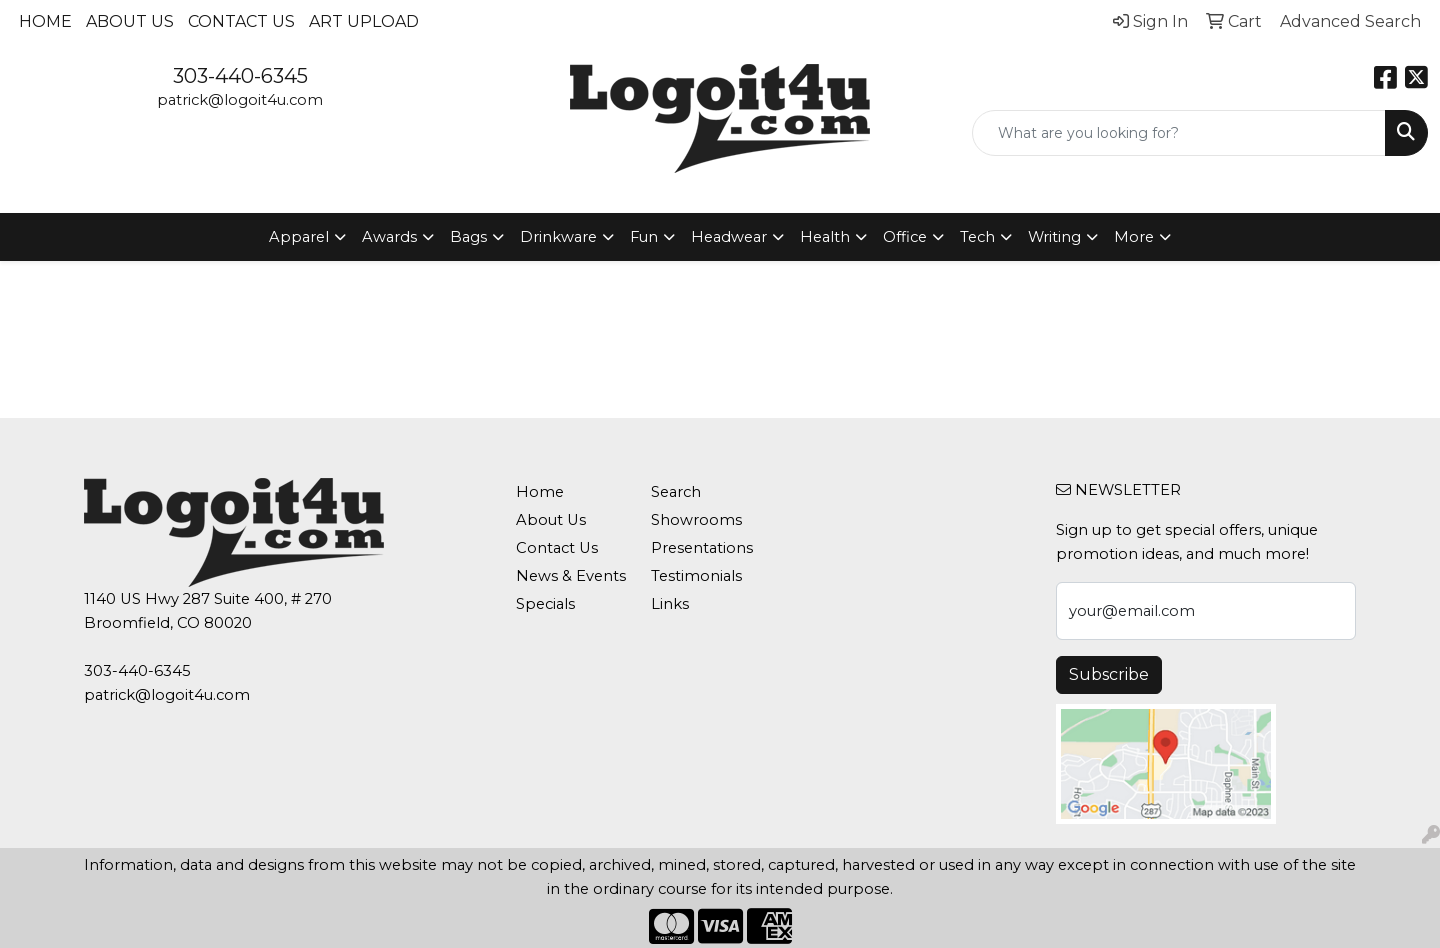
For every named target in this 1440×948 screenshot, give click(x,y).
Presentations (702, 548)
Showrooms (696, 520)
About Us (130, 21)
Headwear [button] (729, 237)
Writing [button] (1054, 237)
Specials (545, 604)
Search (676, 492)
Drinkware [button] (558, 237)
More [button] (1134, 237)
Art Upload (364, 21)
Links (670, 604)
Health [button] (825, 237)
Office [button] (905, 237)
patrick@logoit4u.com (240, 100)
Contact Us (241, 21)
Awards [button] (389, 237)
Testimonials (696, 576)
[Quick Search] (1179, 133)
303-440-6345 (240, 76)
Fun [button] (644, 237)
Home (45, 21)
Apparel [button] (299, 237)
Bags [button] (468, 237)
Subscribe (1109, 674)
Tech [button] (977, 237)
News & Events (571, 576)
